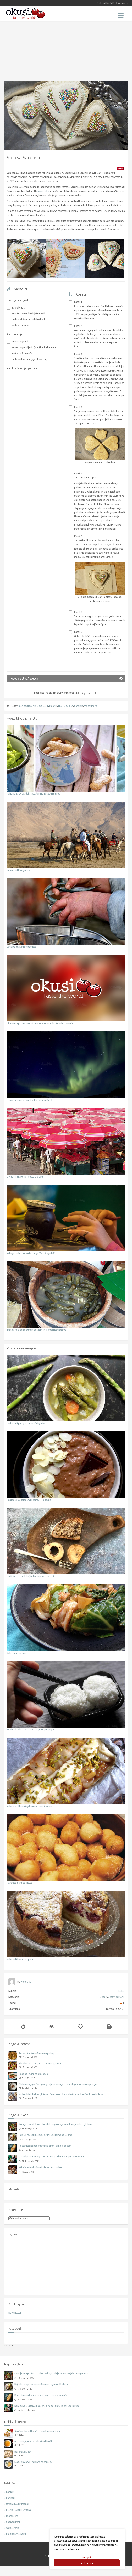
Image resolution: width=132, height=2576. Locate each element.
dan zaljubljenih (27, 704)
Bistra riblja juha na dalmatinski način (33, 2439)
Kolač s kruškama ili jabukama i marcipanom (29, 1804)
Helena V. (26, 1980)
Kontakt (110, 3)
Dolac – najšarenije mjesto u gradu (25, 1175)
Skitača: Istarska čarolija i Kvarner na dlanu (41, 2165)
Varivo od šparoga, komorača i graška (26, 1421)
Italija (121, 1989)
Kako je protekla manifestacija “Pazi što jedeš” (31, 1251)
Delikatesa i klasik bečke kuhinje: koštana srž (30, 1575)
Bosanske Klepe (23, 2450)
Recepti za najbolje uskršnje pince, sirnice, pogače (45, 2144)
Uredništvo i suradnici (17, 2502)
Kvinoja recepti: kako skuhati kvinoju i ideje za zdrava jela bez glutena (55, 2122)
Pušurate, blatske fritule (19, 1881)
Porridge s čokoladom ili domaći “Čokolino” (29, 1498)
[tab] (66, 678)
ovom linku (43, 191)
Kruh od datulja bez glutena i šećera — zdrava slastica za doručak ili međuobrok (61, 2093)
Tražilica (101, 3)
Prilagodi (86, 2557)
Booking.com (15, 2311)
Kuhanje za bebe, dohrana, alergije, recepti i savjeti (33, 792)
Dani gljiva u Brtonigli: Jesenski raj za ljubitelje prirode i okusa (51, 2155)
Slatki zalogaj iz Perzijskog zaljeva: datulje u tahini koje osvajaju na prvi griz (58, 2082)
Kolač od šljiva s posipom (20, 1957)
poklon (69, 704)
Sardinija (78, 704)
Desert (103, 1995)
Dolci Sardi (42, 704)
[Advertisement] (66, 49)
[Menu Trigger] (120, 15)
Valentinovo (90, 704)
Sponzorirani (13, 2520)
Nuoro (61, 704)
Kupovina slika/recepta (66, 678)
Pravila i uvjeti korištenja (18, 2508)
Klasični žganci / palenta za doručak (33, 2460)
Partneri (10, 2496)
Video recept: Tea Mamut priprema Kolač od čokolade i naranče (40, 1021)
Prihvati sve (87, 2563)
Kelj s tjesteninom (16, 1651)
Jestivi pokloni (116, 1995)
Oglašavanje (122, 3)
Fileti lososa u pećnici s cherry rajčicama (40, 2062)
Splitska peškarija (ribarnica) (21, 945)
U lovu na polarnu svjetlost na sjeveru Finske (30, 1098)
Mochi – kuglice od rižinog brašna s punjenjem (31, 1728)
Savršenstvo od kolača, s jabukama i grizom (37, 2429)
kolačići (53, 704)
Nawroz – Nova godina (18, 868)
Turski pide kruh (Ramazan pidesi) (36, 2051)
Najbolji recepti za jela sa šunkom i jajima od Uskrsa (45, 2133)
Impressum (12, 2514)
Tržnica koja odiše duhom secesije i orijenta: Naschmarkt (36, 1328)
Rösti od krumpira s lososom (33, 2072)
